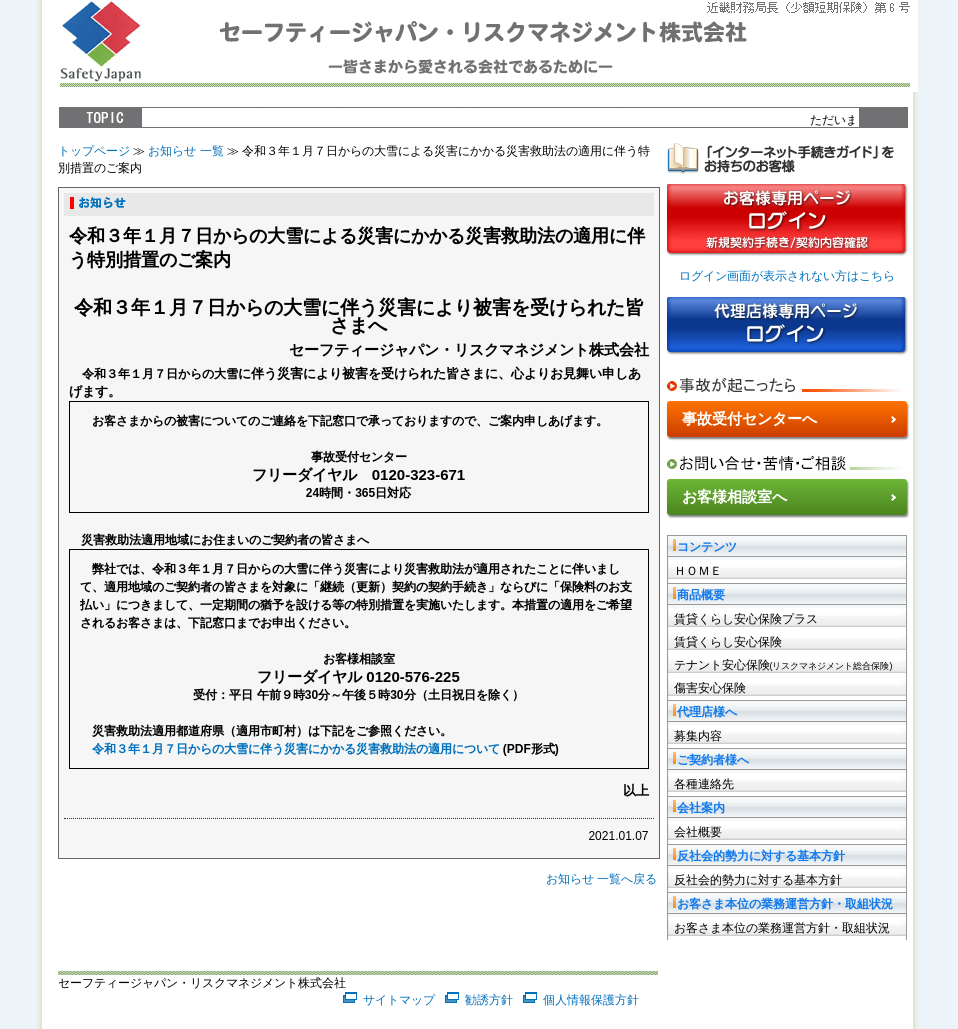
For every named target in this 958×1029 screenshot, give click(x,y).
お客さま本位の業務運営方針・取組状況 (782, 928)
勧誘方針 (489, 1000)
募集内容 (698, 736)
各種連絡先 (704, 784)
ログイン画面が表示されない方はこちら (787, 276)
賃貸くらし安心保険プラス (746, 619)
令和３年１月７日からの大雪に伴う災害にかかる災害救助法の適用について (296, 749)
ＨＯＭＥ (698, 571)
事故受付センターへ (749, 418)
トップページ (94, 151)
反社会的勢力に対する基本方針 (758, 880)
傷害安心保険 (710, 688)
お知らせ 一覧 (185, 151)
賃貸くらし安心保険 (728, 642)
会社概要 (698, 832)
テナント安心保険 (783, 665)
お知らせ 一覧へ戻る (601, 879)
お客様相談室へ (734, 496)
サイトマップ (399, 1000)
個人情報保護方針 (591, 1000)
